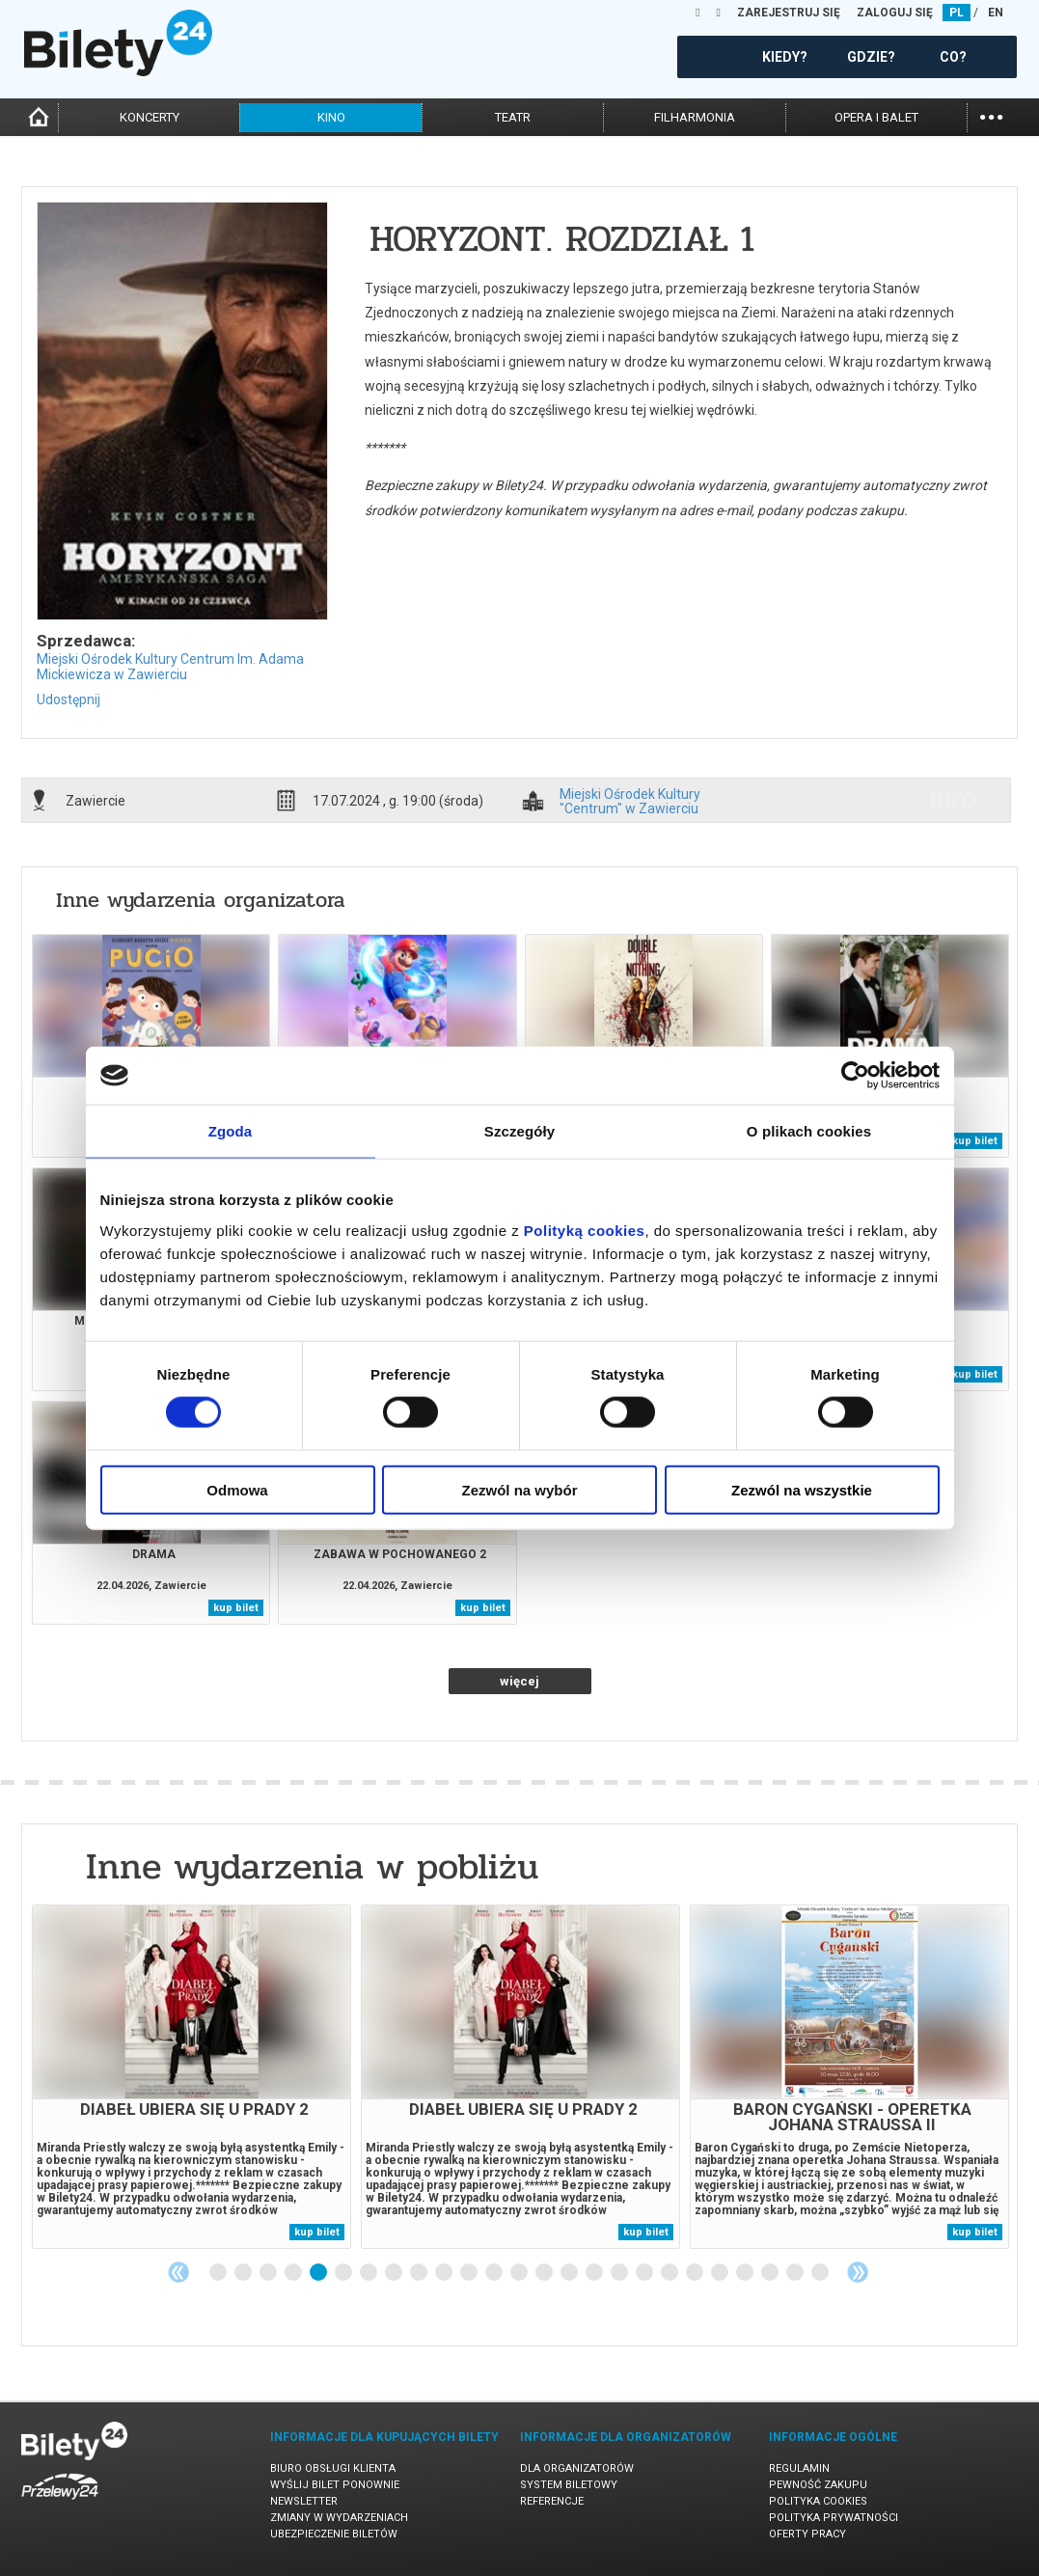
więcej (519, 1681)
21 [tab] (720, 2273)
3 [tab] (269, 2273)
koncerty (149, 117)
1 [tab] (219, 2273)
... (991, 115)
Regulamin (799, 2468)
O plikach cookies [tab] (809, 1131)
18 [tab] (645, 2273)
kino (331, 117)
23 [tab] (770, 2273)
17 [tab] (620, 2273)
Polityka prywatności (833, 2517)
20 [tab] (695, 2273)
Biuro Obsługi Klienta (333, 2468)
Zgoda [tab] (230, 1131)
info (953, 799)
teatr (513, 117)
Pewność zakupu (818, 2485)
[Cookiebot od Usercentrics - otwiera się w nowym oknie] (855, 1075)
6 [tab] (344, 2273)
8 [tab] (394, 2273)
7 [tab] (369, 2273)
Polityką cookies (584, 1229)
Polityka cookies (818, 2501)
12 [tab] (495, 2273)
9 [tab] (419, 2273)
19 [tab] (670, 2273)
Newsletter (304, 2501)
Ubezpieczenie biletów (333, 2534)
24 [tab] (796, 2273)
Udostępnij (68, 699)
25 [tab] (821, 2273)
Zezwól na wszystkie (801, 1489)
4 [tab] (294, 2273)
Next (857, 2272)
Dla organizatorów (577, 2468)
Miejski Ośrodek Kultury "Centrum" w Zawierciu (630, 800)
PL (956, 12)
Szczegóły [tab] (519, 1131)
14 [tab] (545, 2273)
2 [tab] (244, 2273)
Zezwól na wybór (519, 1489)
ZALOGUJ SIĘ (895, 12)
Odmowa (236, 1489)
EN (995, 12)
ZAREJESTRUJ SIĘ (788, 12)
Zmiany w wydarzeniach (339, 2517)
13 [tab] (520, 2273)
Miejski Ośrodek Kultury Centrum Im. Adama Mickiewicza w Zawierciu (170, 666)
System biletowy (568, 2485)
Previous (178, 2272)
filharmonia (694, 117)
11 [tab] (469, 2273)
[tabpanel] (191, 2077)
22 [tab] (745, 2273)
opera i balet (876, 117)
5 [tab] (319, 2273)
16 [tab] (595, 2273)
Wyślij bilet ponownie (334, 2485)
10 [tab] (444, 2273)
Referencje (552, 2501)
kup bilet (975, 1141)
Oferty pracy (807, 2534)
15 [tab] (570, 2273)
